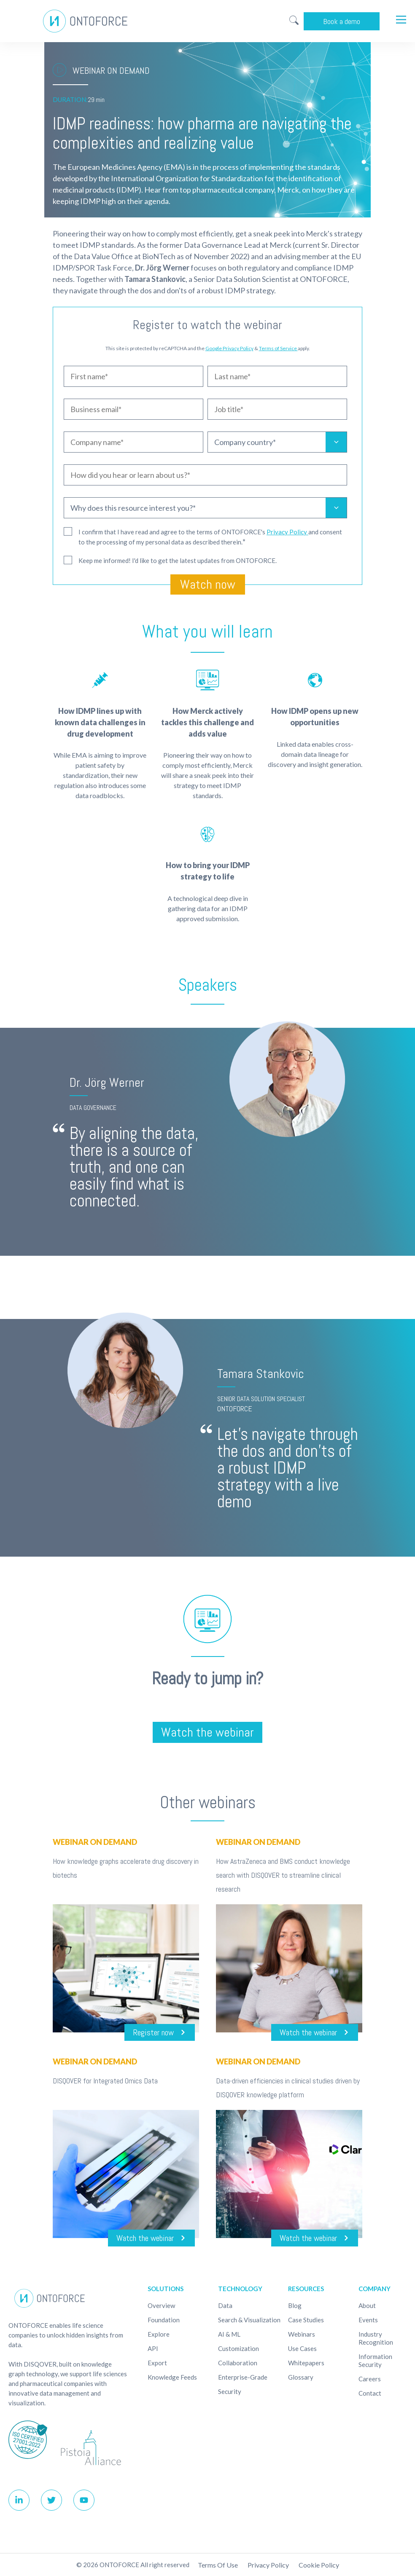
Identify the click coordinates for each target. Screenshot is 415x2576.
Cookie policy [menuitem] (319, 2565)
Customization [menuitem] (238, 2348)
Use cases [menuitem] (302, 2348)
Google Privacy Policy (229, 348)
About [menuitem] (367, 2305)
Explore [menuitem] (159, 2334)
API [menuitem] (153, 2348)
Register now (153, 2032)
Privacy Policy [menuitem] (268, 2565)
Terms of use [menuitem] (218, 2565)
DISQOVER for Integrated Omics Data (105, 2080)
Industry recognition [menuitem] (375, 2338)
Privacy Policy (287, 532)
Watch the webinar (207, 1732)
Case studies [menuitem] (306, 2320)
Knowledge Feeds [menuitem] (172, 2377)
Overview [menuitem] (161, 2305)
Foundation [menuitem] (164, 2320)
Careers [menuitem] (369, 2379)
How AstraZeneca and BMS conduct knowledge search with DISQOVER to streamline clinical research (283, 1875)
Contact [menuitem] (369, 2393)
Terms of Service (278, 348)
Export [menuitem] (157, 2363)
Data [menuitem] (225, 2305)
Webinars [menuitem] (301, 2334)
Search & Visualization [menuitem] (249, 2320)
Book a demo (341, 21)
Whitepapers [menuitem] (306, 2363)
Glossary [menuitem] (300, 2377)
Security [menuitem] (229, 2391)
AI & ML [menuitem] (229, 2334)
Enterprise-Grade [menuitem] (242, 2377)
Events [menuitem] (368, 2320)
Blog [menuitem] (295, 2305)
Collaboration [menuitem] (237, 2363)
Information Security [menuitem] (375, 2360)
